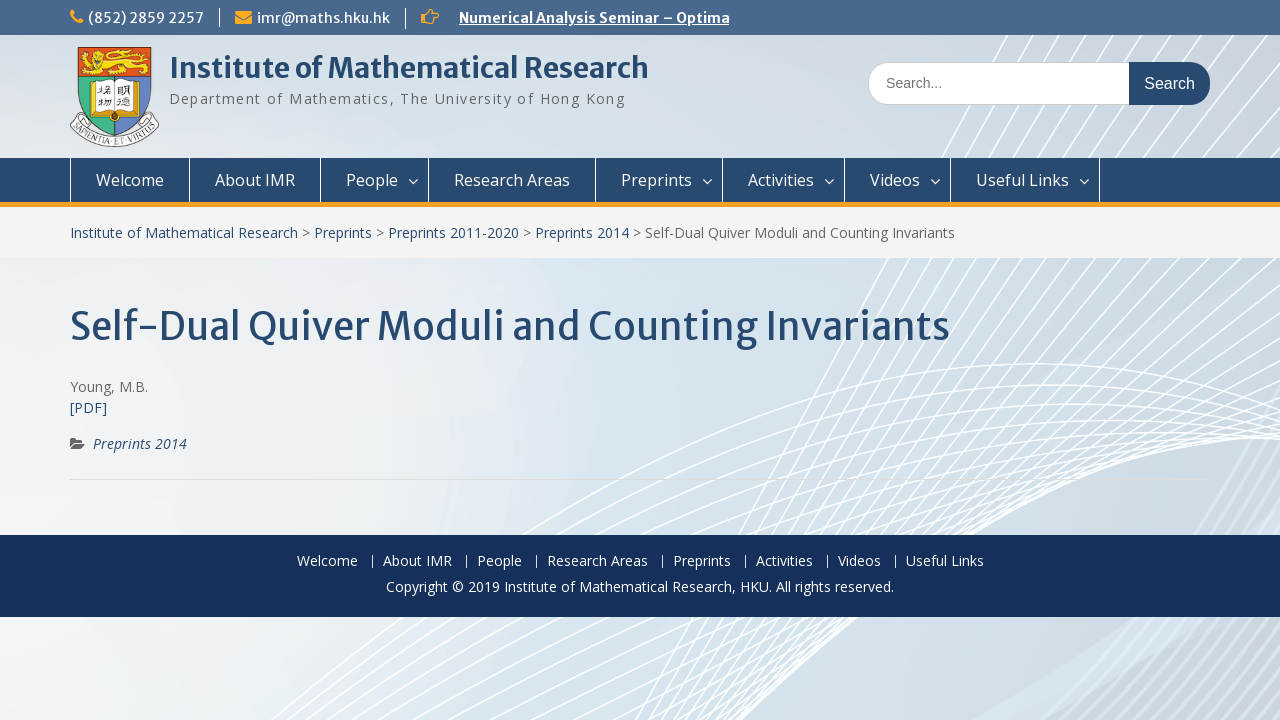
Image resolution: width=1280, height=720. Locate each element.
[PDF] (88, 407)
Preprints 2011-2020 (453, 232)
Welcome (130, 180)
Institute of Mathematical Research (409, 68)
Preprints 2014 (582, 232)
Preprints (656, 180)
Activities (781, 180)
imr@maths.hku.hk (323, 18)
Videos (895, 180)
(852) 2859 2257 (146, 18)
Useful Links (1022, 180)
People (372, 180)
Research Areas (512, 180)
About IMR (255, 180)
